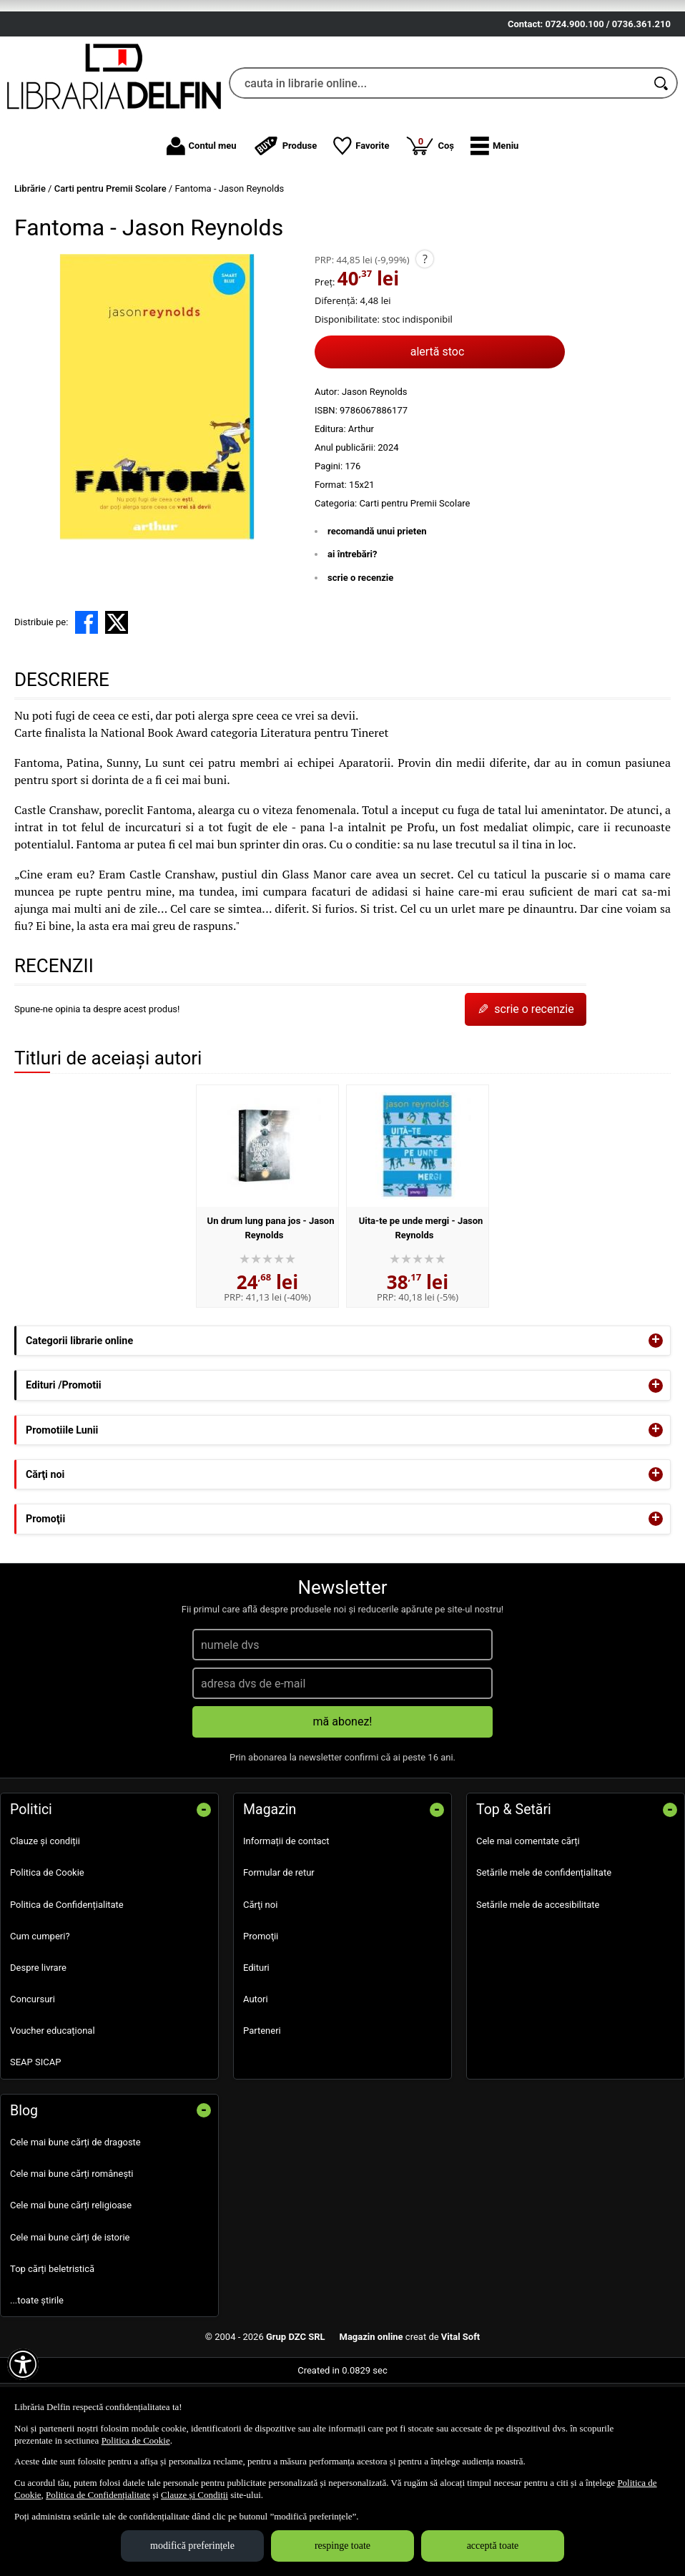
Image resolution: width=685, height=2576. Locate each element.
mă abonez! (343, 1799)
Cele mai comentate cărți (528, 1918)
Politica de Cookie (47, 1949)
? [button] (425, 336)
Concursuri (32, 2076)
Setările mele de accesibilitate (538, 1982)
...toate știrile (37, 2377)
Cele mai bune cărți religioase (71, 2282)
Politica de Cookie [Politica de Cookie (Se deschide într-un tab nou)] (136, 2440)
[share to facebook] (86, 699)
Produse (285, 223)
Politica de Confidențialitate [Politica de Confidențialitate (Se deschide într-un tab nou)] (98, 2494)
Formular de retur (279, 1949)
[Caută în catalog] (662, 161)
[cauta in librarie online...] (437, 161)
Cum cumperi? (40, 2013)
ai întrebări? (352, 631)
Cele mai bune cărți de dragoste (75, 2219)
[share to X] (116, 699)
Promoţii (260, 2013)
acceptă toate (493, 2545)
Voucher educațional (52, 2107)
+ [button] (655, 1418)
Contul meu (202, 223)
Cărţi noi (260, 1982)
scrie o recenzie (360, 655)
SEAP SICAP (35, 2139)
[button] (494, 223)
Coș (429, 222)
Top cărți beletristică (52, 2346)
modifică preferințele (192, 2545)
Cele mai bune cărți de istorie (70, 2314)
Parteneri (262, 2107)
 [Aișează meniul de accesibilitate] (23, 2364)
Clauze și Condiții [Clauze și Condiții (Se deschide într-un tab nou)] (194, 2494)
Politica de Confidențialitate (67, 1982)
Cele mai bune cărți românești (72, 2251)
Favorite (361, 223)
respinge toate (342, 2545)
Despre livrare (38, 2044)
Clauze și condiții (45, 1918)
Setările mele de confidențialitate (543, 1949)
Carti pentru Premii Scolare (414, 580)
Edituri (256, 2044)
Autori (255, 2076)
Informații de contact (286, 1918)
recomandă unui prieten (377, 608)
